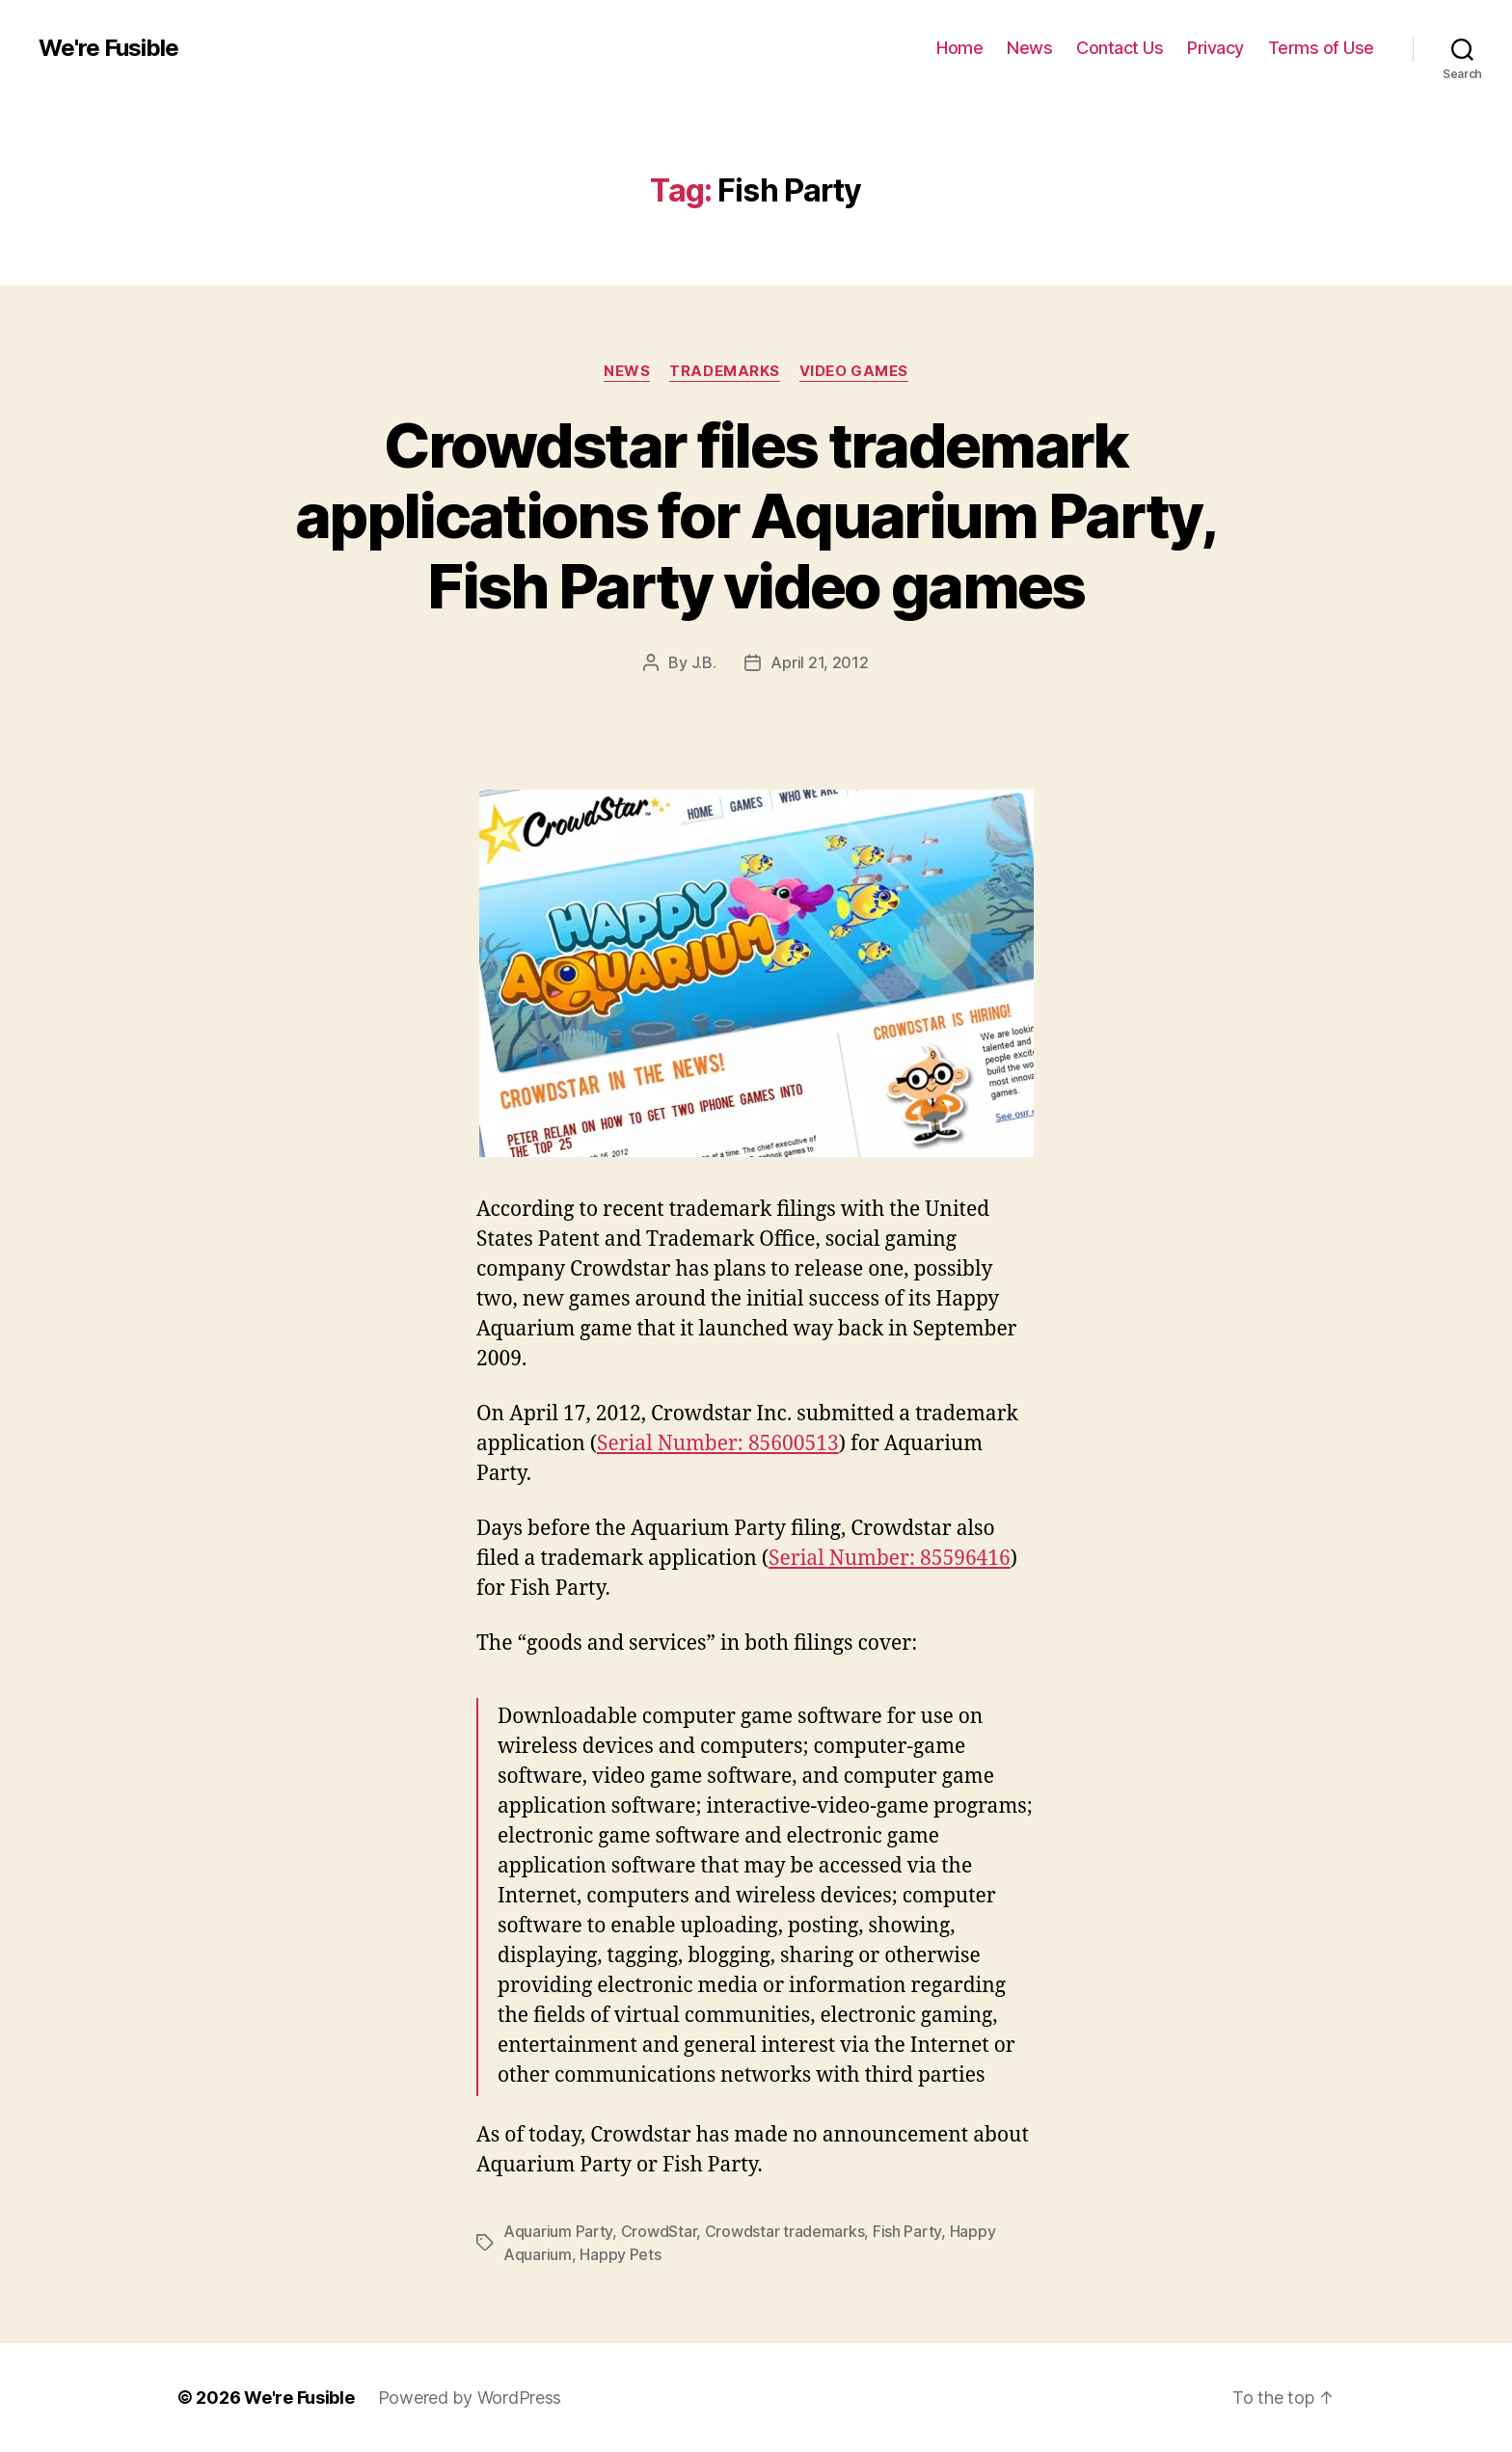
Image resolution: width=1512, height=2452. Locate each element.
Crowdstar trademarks (785, 2231)
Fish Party (907, 2231)
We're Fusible (108, 48)
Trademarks (724, 371)
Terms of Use (1321, 48)
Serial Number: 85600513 (718, 1444)
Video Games (853, 371)
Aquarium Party (557, 2231)
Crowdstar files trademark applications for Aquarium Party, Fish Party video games (756, 515)
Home (959, 48)
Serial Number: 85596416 (890, 1559)
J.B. (703, 662)
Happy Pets (620, 2254)
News (1029, 48)
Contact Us (1119, 48)
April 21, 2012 (819, 662)
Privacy (1215, 48)
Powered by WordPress (470, 2397)
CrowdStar (659, 2231)
